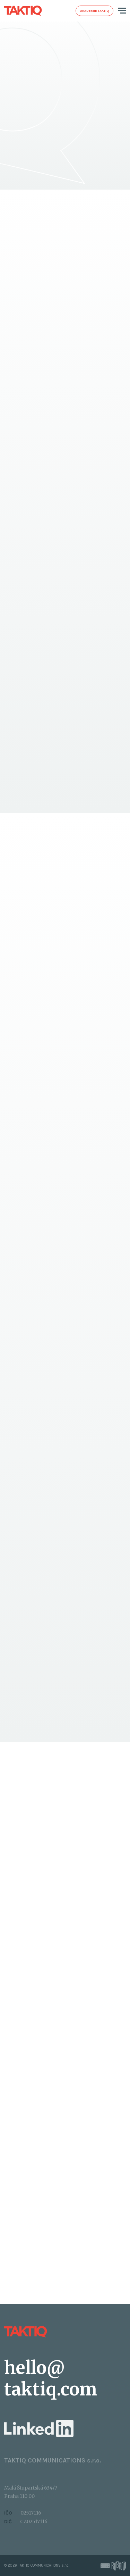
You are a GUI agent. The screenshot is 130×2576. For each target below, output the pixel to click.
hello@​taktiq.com (50, 2378)
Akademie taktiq (94, 11)
